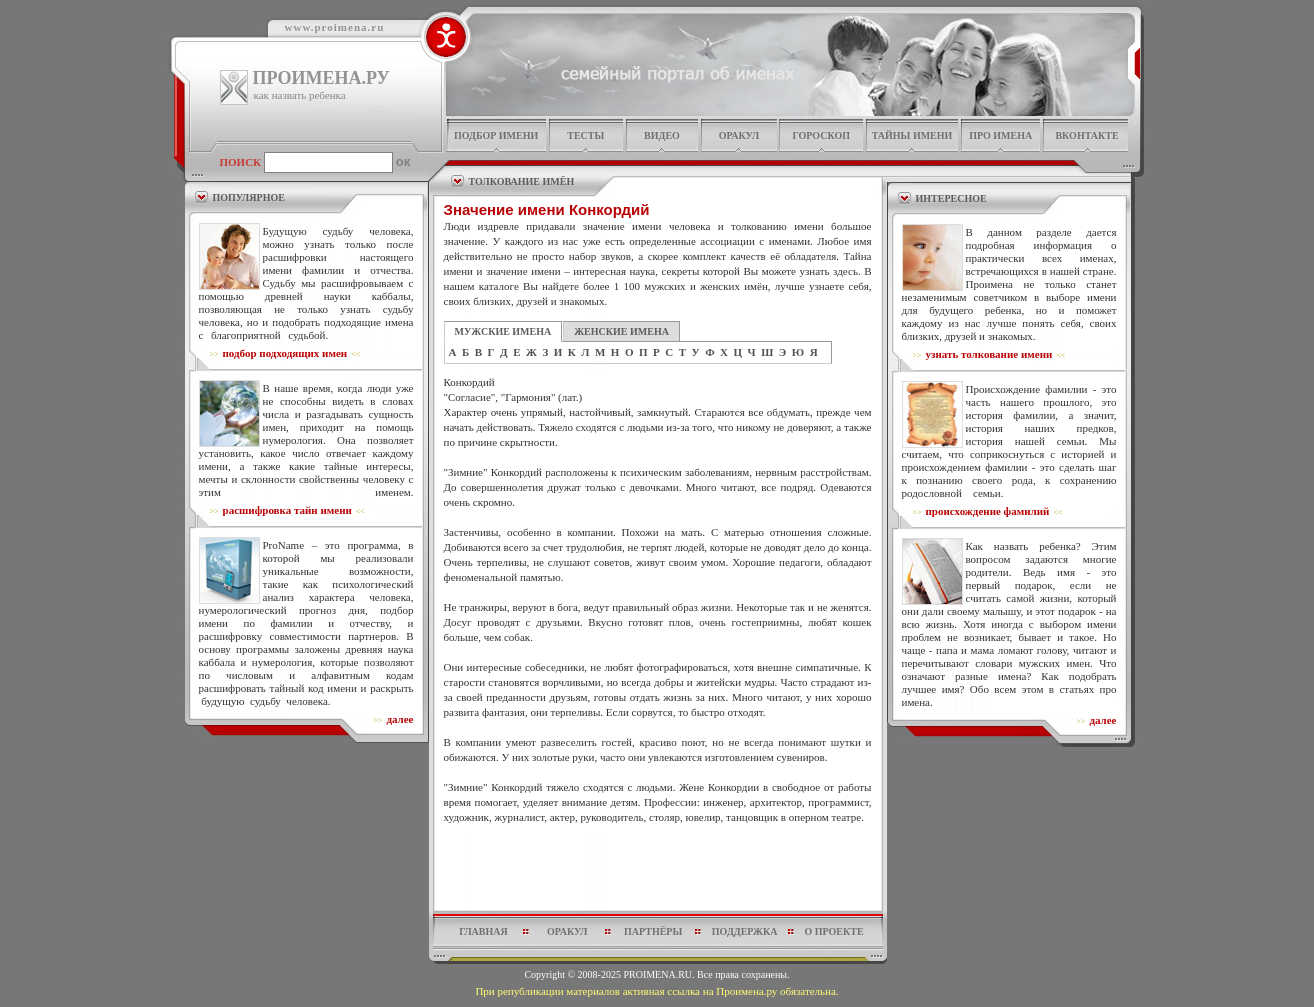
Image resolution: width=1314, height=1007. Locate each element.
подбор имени (496, 135)
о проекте (833, 931)
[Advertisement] (658, 873)
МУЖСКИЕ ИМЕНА (503, 331)
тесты (585, 135)
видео (662, 135)
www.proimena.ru (335, 27)
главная (483, 931)
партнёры (653, 931)
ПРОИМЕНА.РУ (321, 78)
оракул (739, 135)
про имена (1000, 135)
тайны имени (912, 135)
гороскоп (821, 135)
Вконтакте (1086, 135)
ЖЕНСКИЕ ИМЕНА (621, 331)
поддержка (745, 931)
